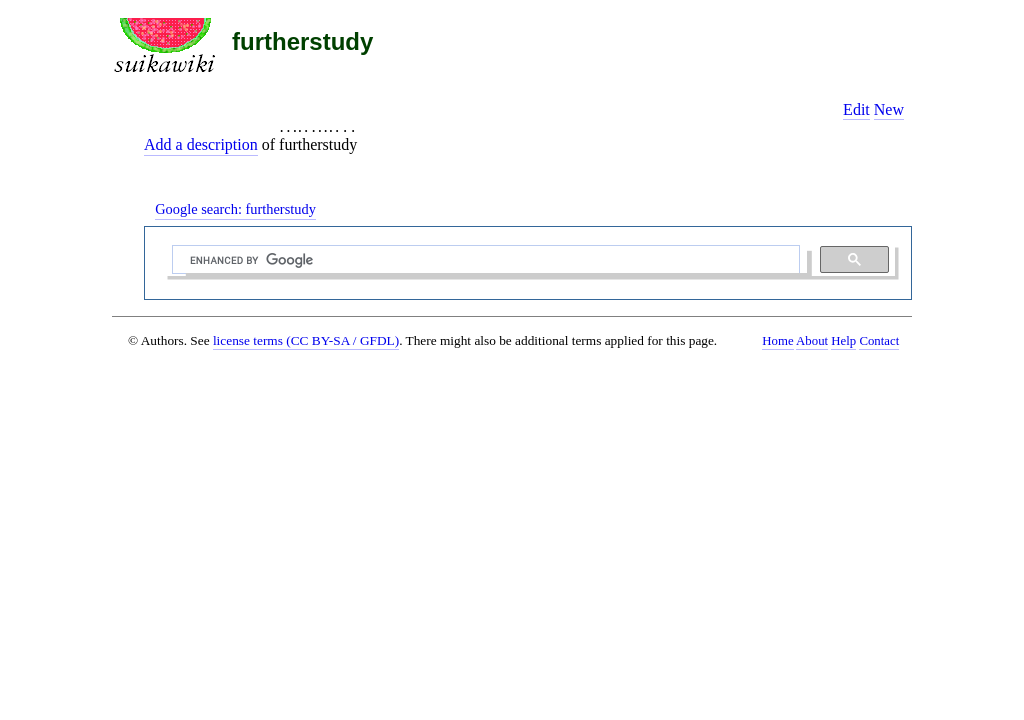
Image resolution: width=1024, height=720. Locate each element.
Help (843, 341)
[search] (484, 260)
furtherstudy (302, 41)
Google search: (235, 209)
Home (777, 341)
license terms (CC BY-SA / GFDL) (306, 340)
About (812, 341)
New (889, 109)
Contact (879, 341)
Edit (856, 109)
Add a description (201, 144)
